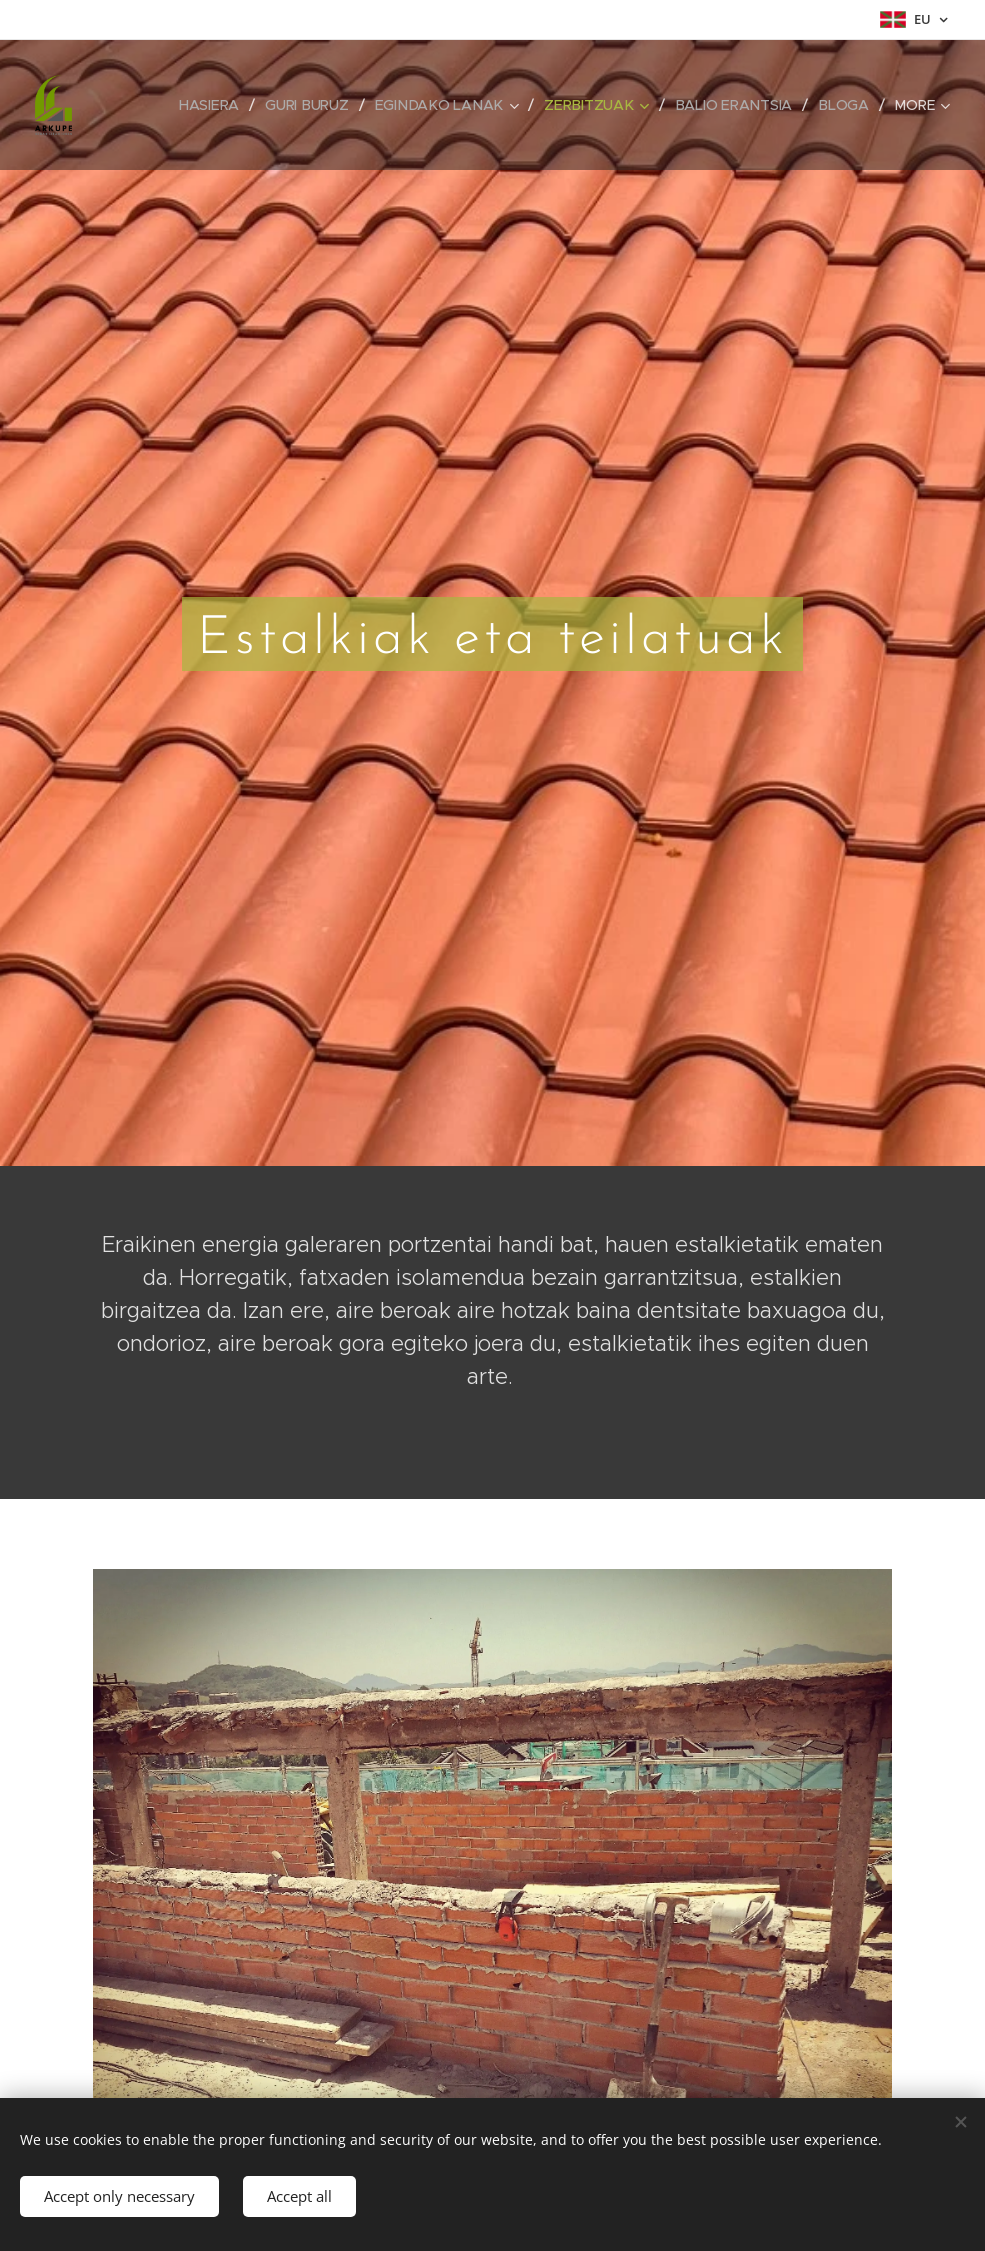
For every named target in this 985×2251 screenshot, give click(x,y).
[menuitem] (218, 105)
